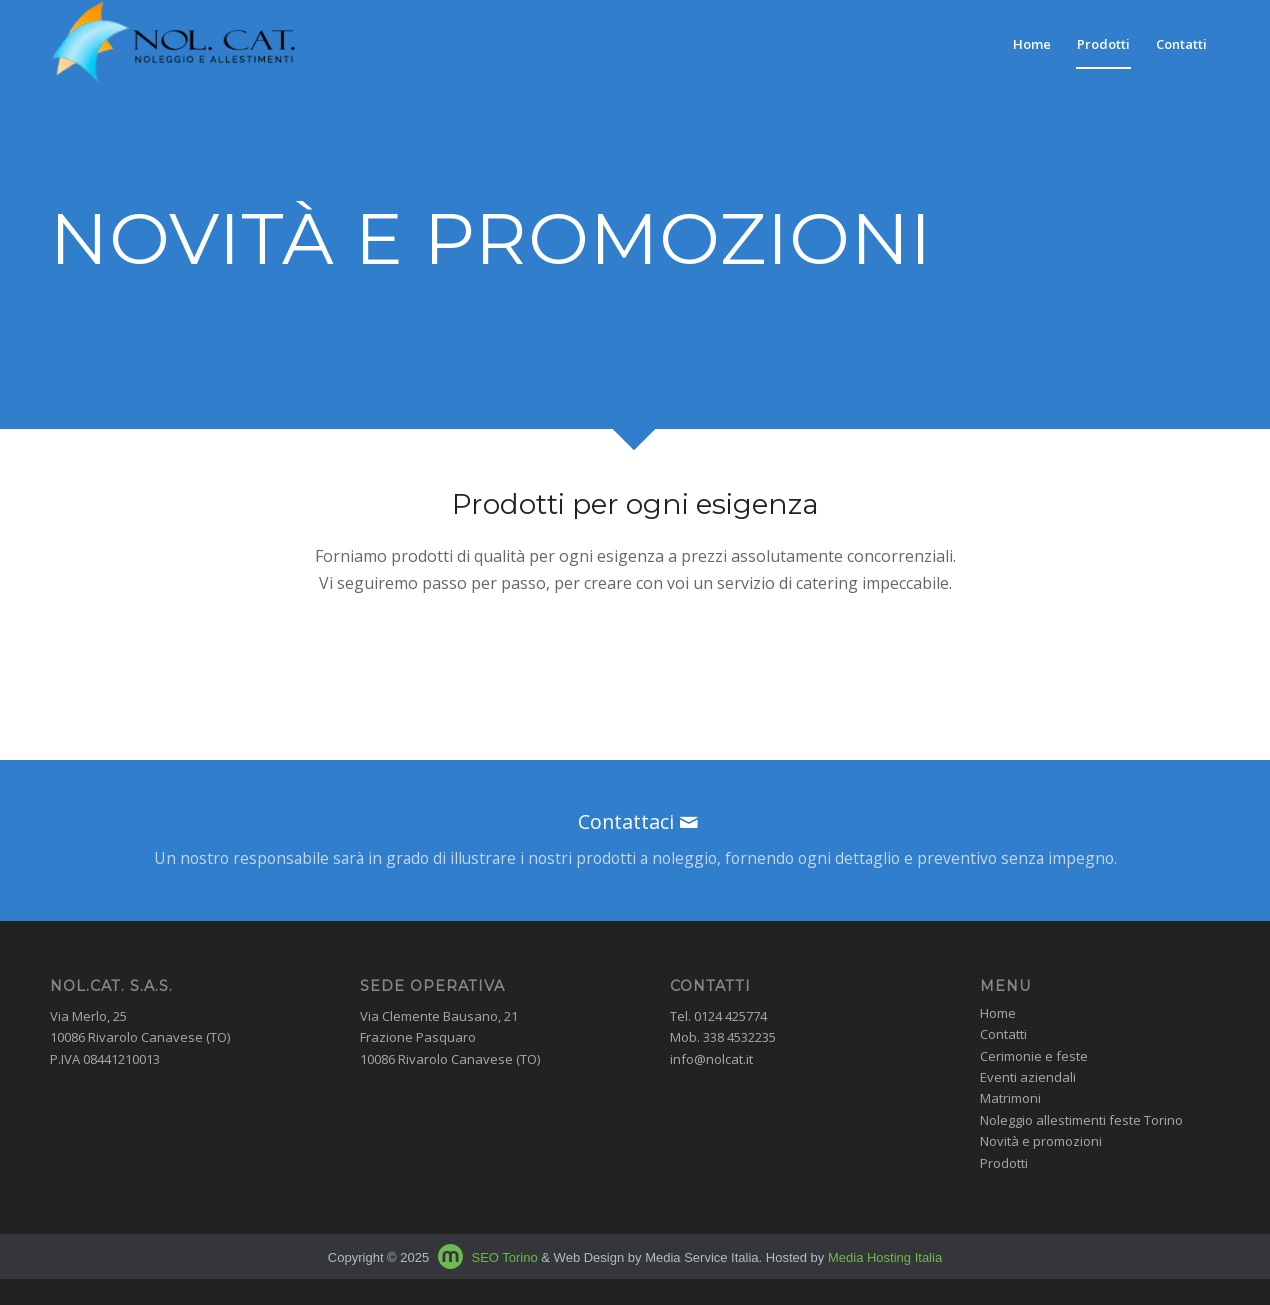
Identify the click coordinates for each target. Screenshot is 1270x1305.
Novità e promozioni (1041, 1141)
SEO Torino (504, 1257)
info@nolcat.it (711, 1059)
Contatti (1003, 1034)
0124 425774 (730, 1016)
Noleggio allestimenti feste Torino (1081, 1120)
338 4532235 (739, 1037)
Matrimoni (1010, 1098)
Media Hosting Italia (885, 1257)
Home (998, 1013)
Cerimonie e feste (1034, 1056)
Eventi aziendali (1028, 1077)
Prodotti (1004, 1163)
